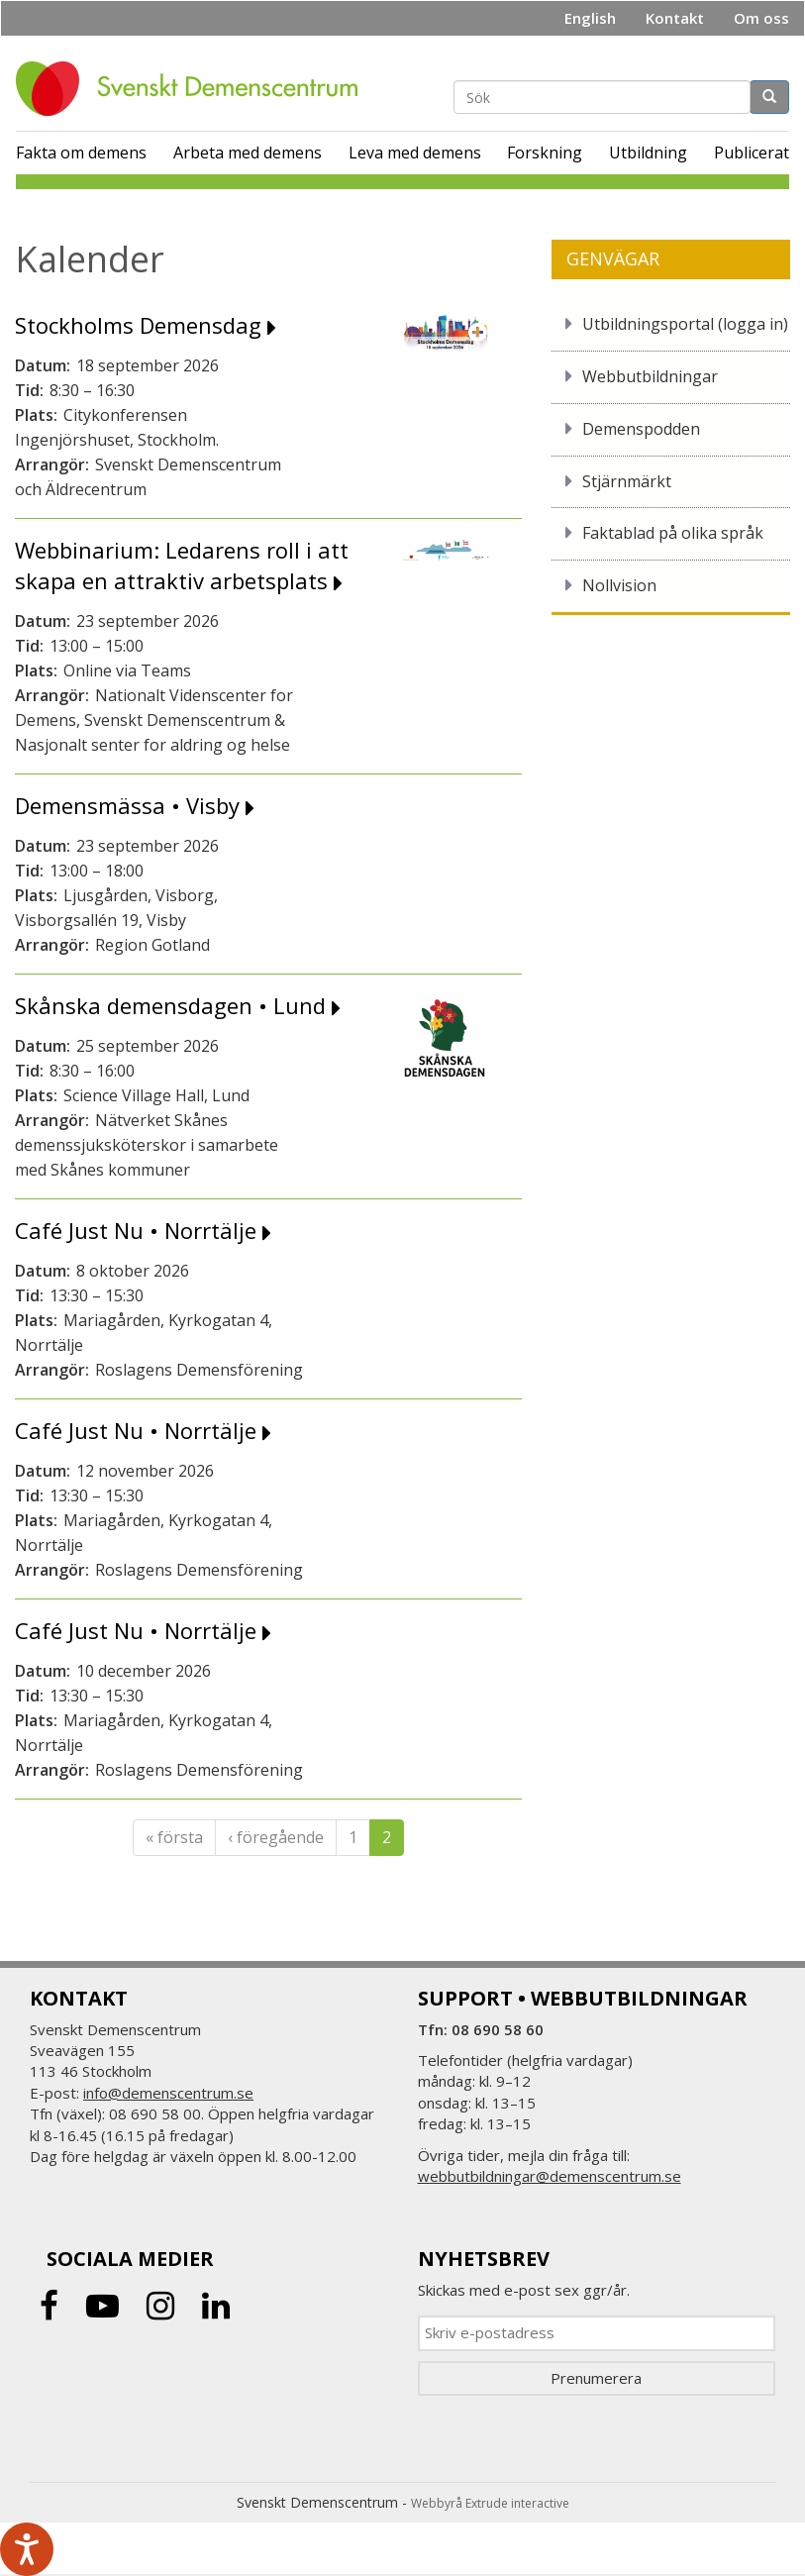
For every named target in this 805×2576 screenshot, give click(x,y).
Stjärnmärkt (626, 481)
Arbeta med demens (247, 152)
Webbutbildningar (650, 376)
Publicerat (751, 152)
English (590, 18)
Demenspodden (641, 429)
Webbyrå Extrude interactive (490, 2503)
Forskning (544, 152)
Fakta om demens (81, 152)
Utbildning (648, 152)
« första (174, 1837)
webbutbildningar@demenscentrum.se (549, 2176)
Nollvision (619, 585)
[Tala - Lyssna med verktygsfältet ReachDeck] (26, 2549)
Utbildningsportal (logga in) (685, 324)
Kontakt (675, 18)
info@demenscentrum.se (168, 2093)
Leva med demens (415, 152)
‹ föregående (276, 1837)
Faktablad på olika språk (672, 533)
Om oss (761, 18)
